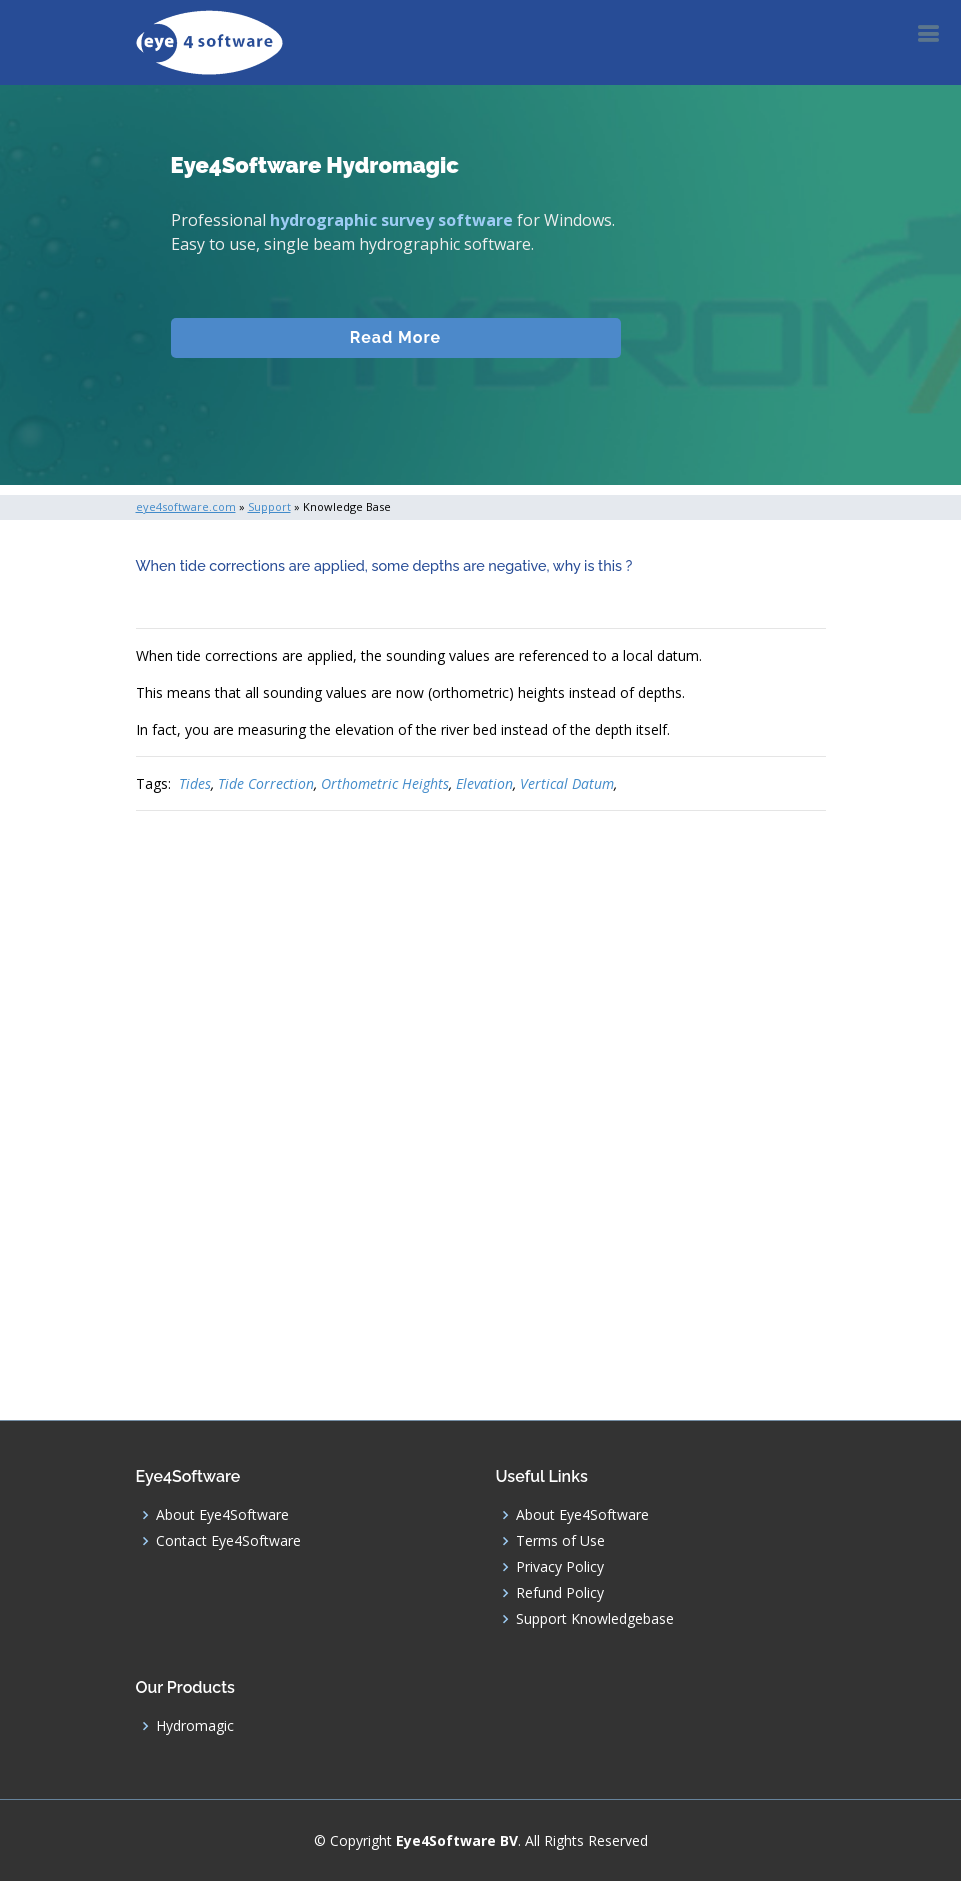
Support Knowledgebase (595, 1619)
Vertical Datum (567, 783)
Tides (195, 783)
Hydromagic (195, 1726)
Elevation (484, 783)
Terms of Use (560, 1541)
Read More (395, 357)
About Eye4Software (222, 1515)
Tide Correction (266, 783)
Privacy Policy (560, 1567)
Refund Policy (560, 1593)
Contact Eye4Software (228, 1541)
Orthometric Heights (385, 783)
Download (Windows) (396, 417)
